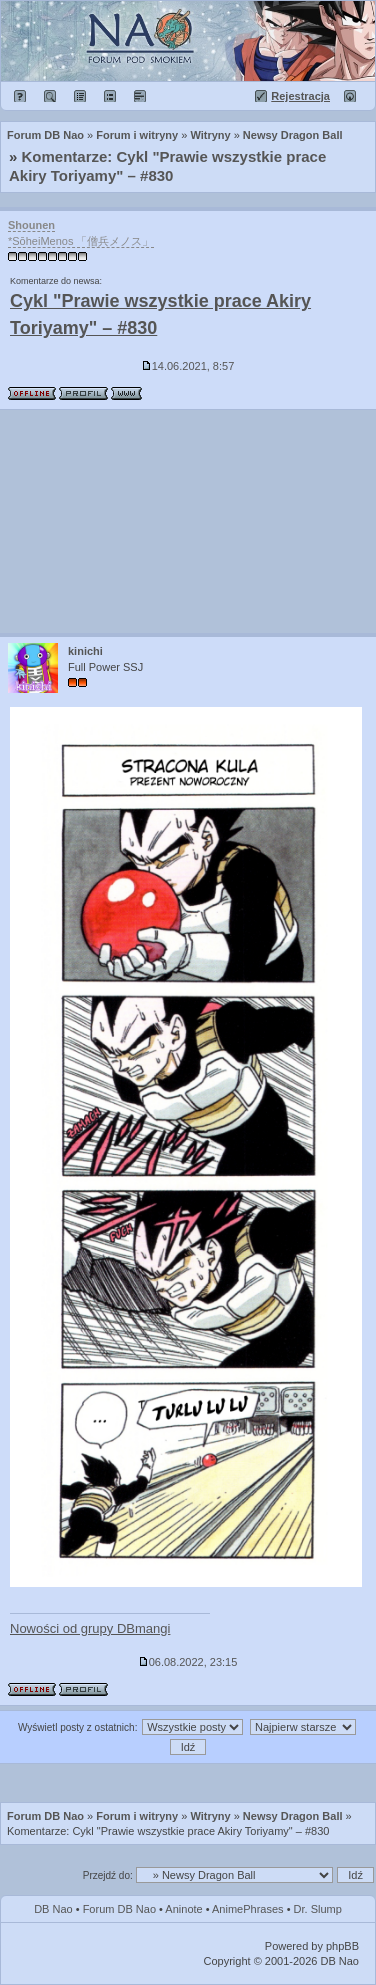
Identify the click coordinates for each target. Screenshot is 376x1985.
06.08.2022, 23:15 (188, 1662)
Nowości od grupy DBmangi (90, 1628)
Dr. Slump (318, 1909)
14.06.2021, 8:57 (188, 366)
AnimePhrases (248, 1909)
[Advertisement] (188, 521)
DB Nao (53, 1909)
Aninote (183, 1909)
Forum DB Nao (45, 1816)
